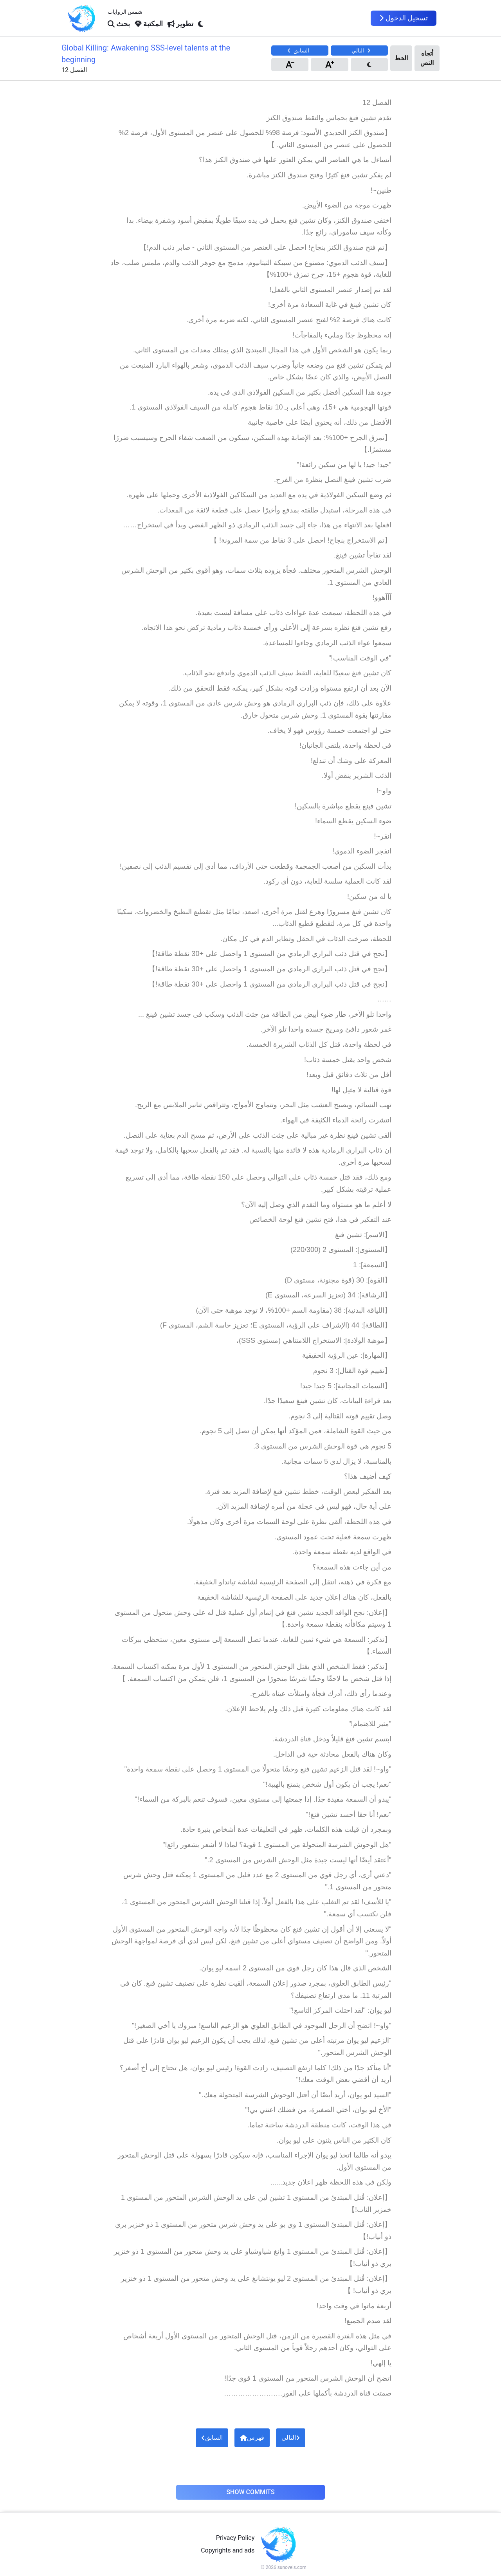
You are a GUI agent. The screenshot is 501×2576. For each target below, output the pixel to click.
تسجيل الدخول (403, 18)
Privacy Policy (235, 2538)
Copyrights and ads (227, 2550)
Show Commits (250, 2492)
